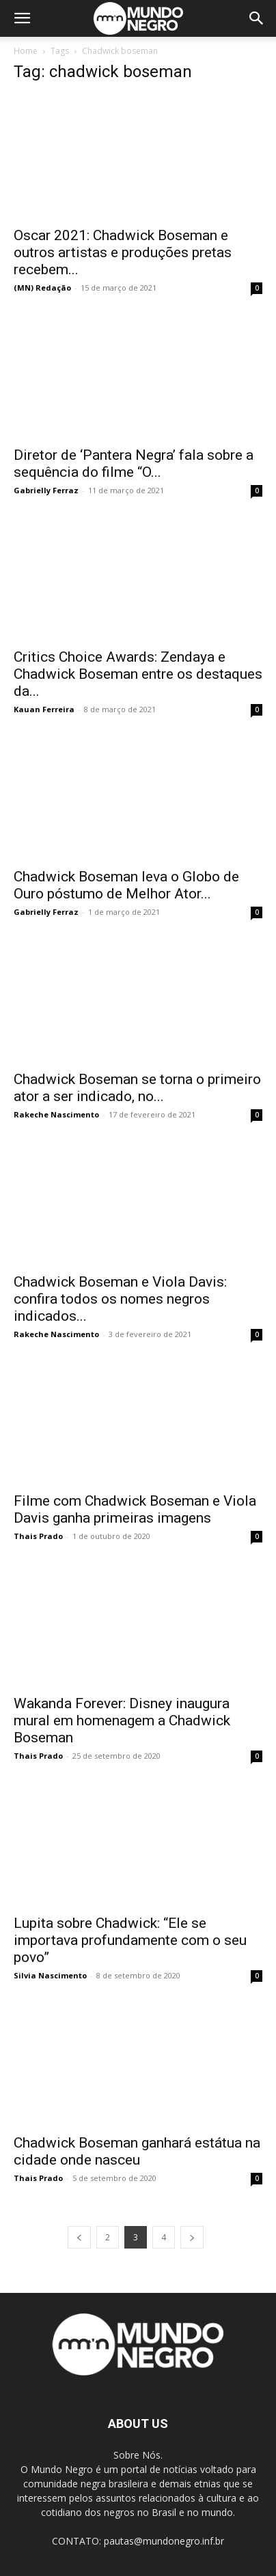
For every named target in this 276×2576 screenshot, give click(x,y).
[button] (22, 18)
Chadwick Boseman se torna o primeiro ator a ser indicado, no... (137, 1087)
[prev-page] (79, 2237)
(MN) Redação (42, 287)
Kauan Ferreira (44, 709)
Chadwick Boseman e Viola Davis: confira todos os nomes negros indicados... (120, 1299)
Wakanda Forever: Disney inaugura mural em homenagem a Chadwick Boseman (122, 1720)
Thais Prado (38, 1536)
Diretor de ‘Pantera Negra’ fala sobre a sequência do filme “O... (133, 463)
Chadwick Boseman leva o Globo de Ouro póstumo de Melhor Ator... (126, 885)
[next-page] (192, 2237)
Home (26, 51)
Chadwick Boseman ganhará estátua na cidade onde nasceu (137, 2151)
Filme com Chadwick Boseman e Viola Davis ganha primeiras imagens (135, 1509)
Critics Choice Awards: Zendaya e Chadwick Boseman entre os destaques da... (138, 674)
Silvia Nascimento (50, 1975)
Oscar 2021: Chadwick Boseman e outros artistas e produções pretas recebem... (123, 252)
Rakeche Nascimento (56, 1114)
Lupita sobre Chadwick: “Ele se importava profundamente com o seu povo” (130, 1940)
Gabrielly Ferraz (46, 490)
